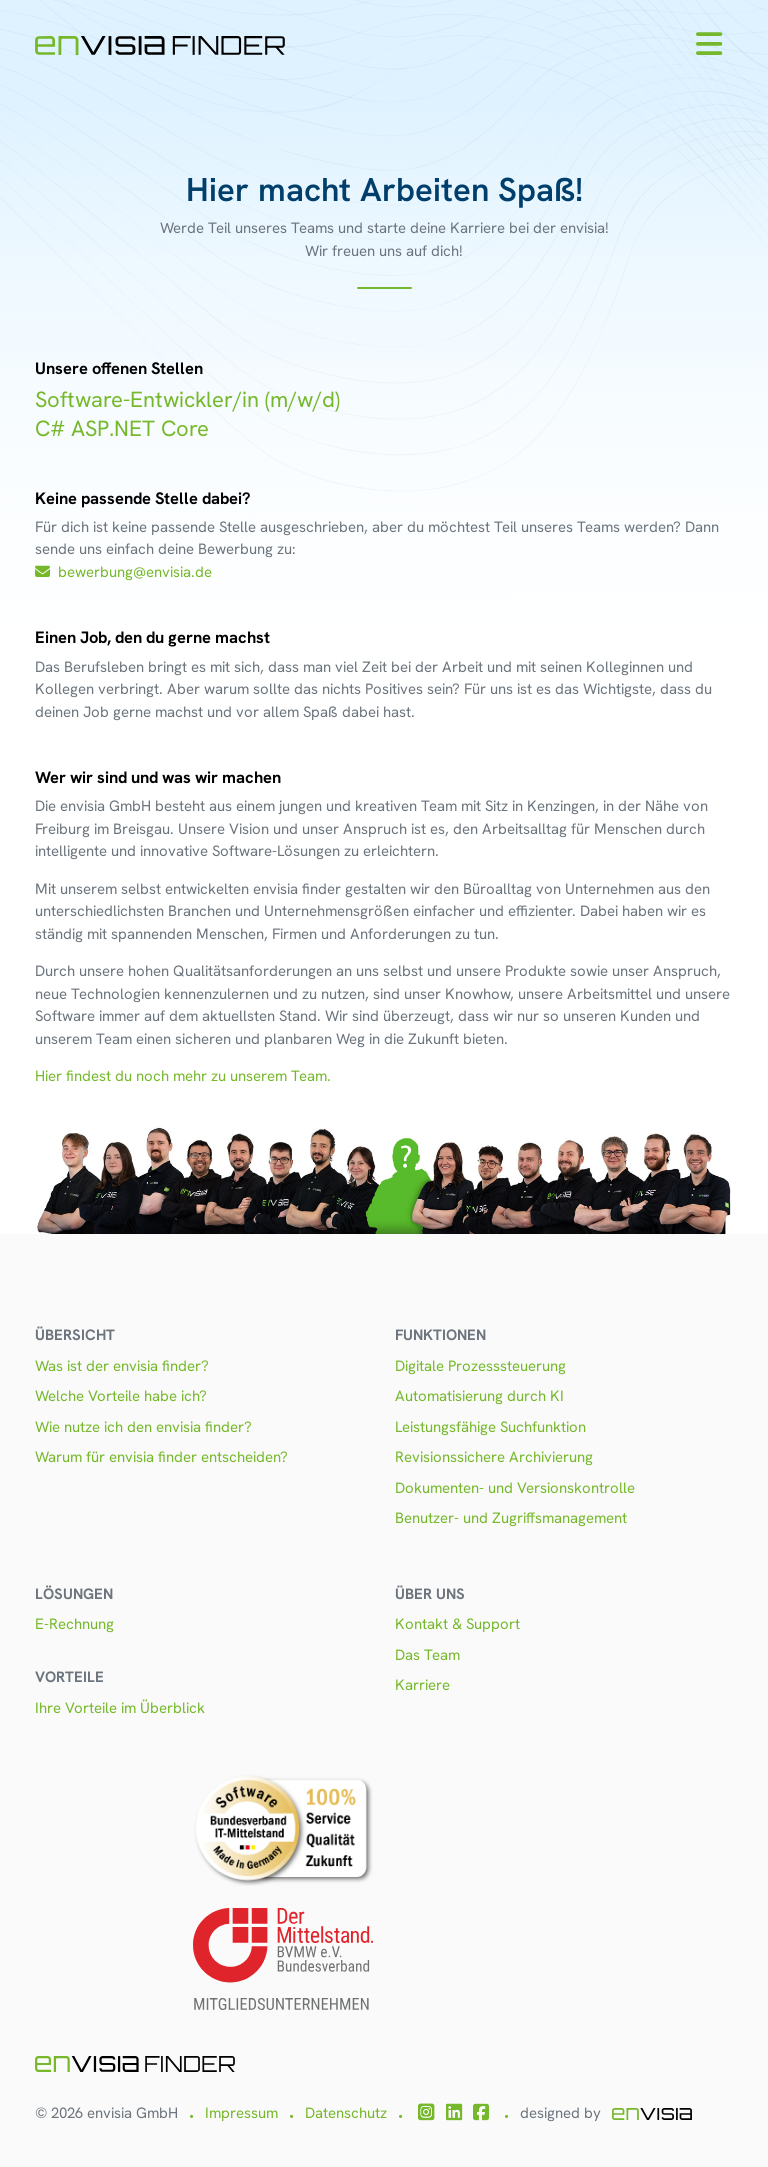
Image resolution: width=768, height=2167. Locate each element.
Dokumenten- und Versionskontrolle (515, 1488)
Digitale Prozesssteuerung (480, 1366)
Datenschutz (346, 2113)
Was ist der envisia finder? (122, 1366)
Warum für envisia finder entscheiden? (161, 1457)
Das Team (427, 1655)
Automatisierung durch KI (479, 1396)
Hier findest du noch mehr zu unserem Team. (183, 1076)
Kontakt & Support (457, 1624)
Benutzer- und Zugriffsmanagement (511, 1518)
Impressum (241, 2113)
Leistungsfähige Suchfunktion (490, 1427)
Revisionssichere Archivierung (494, 1457)
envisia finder (297, 889)
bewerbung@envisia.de (123, 572)
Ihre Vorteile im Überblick (120, 1708)
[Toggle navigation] (708, 44)
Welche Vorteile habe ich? (121, 1396)
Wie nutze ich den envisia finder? (143, 1427)
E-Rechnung (74, 1624)
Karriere (422, 1685)
